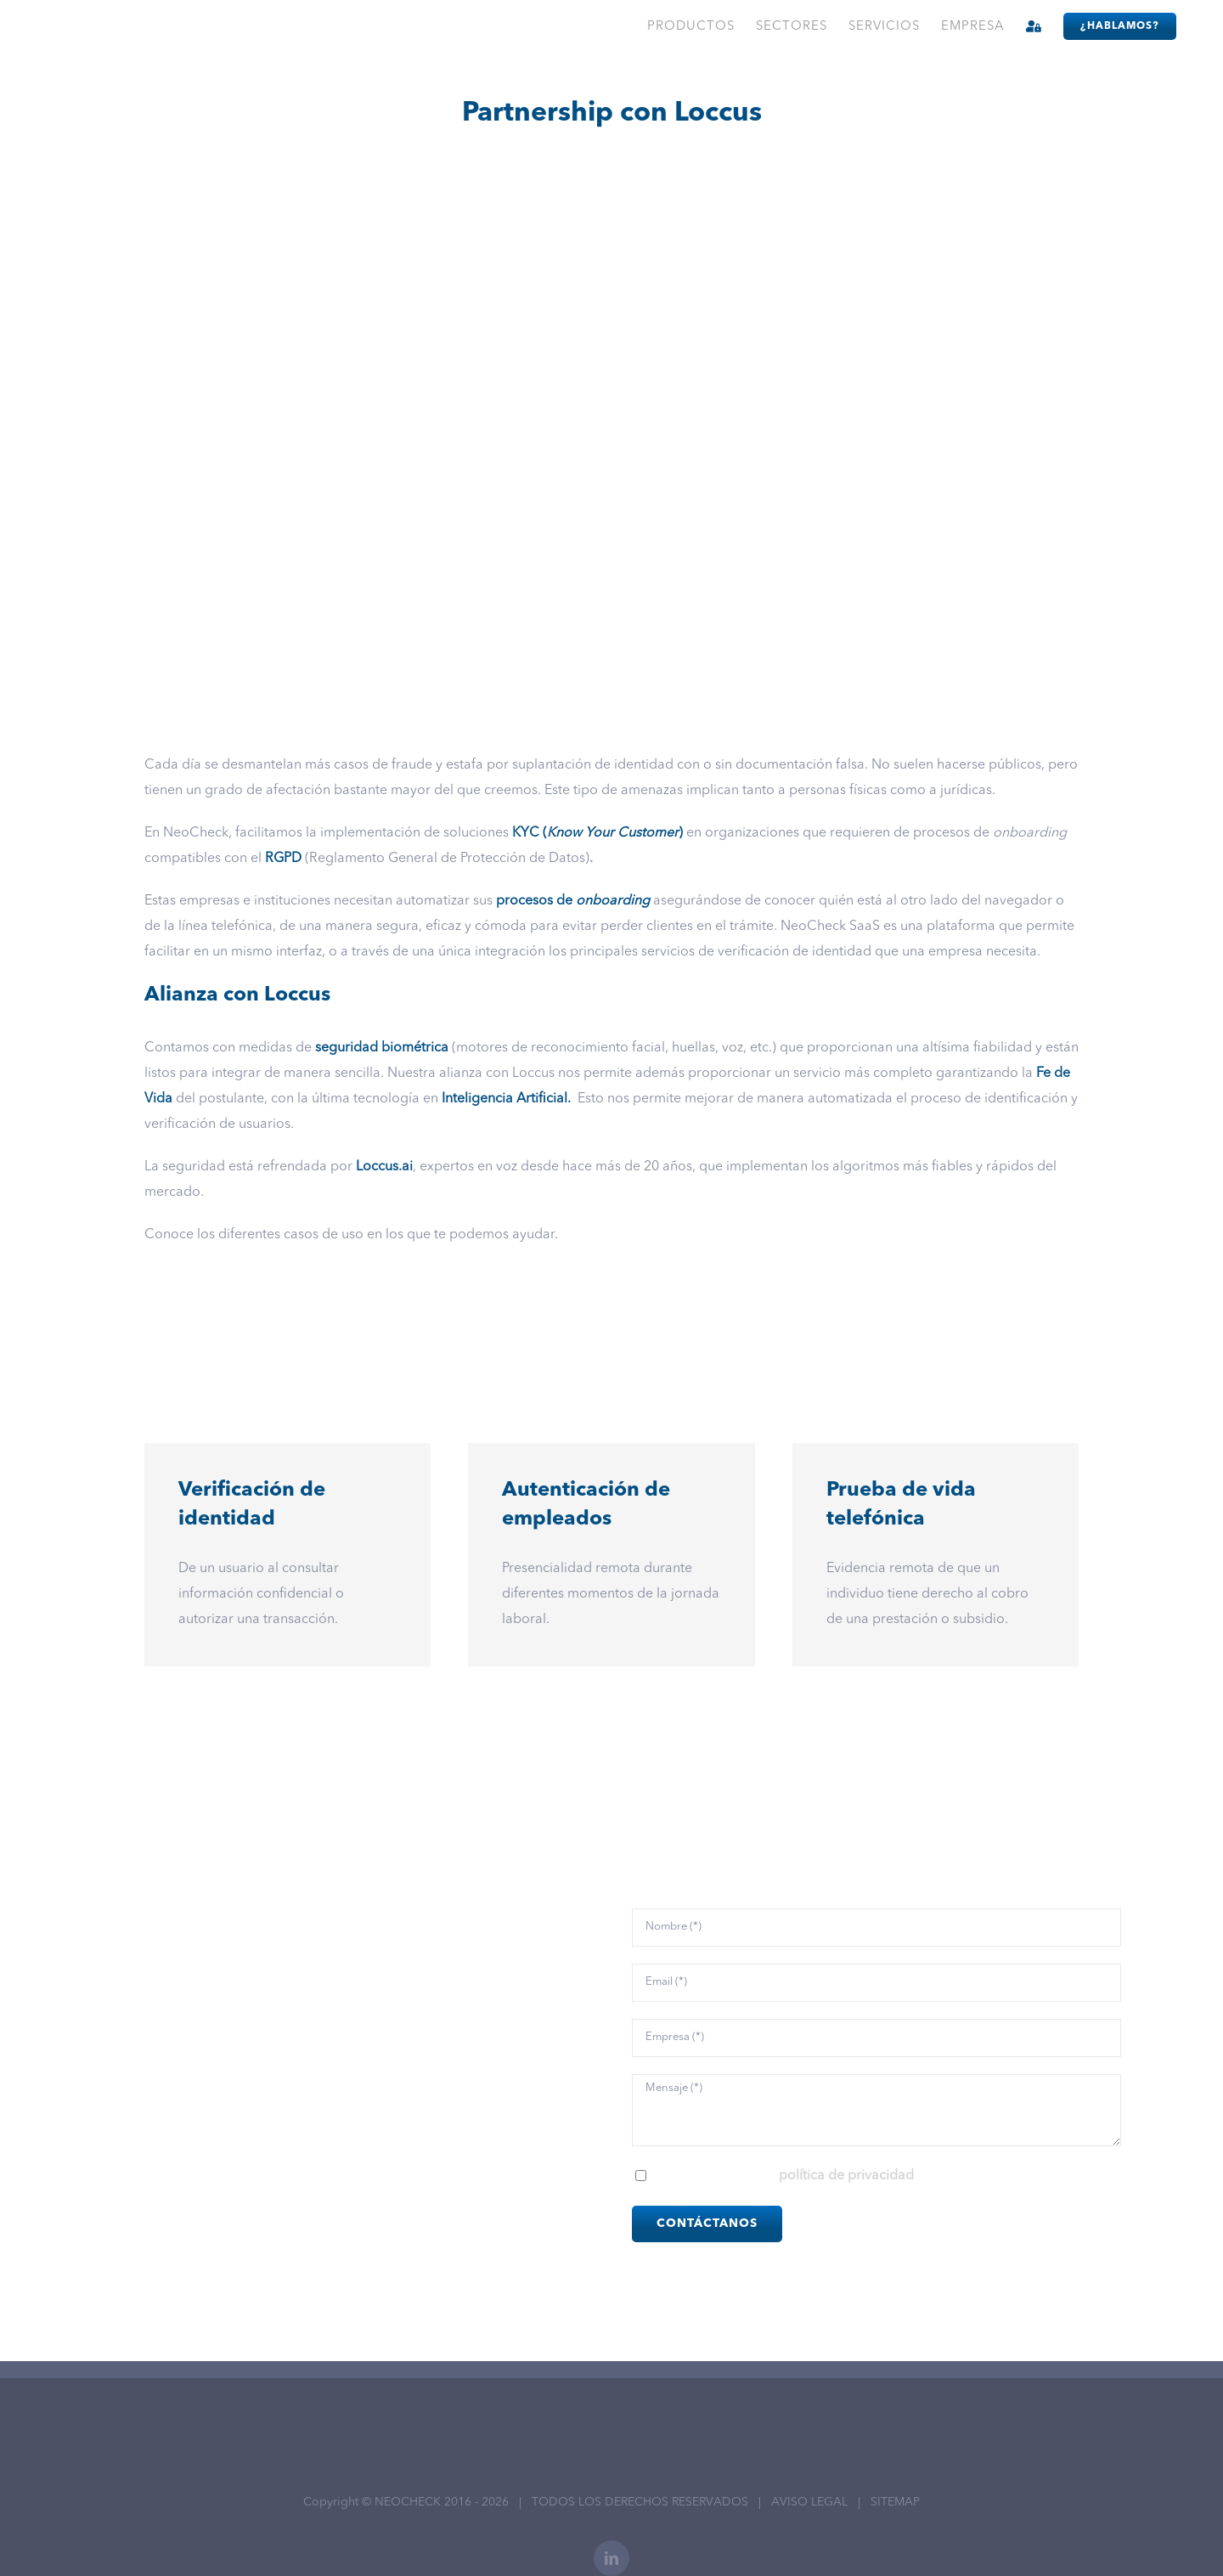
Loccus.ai (384, 1167)
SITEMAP (895, 2502)
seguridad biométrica (381, 1048)
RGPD (283, 858)
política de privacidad (846, 2176)
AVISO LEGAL (809, 2502)
